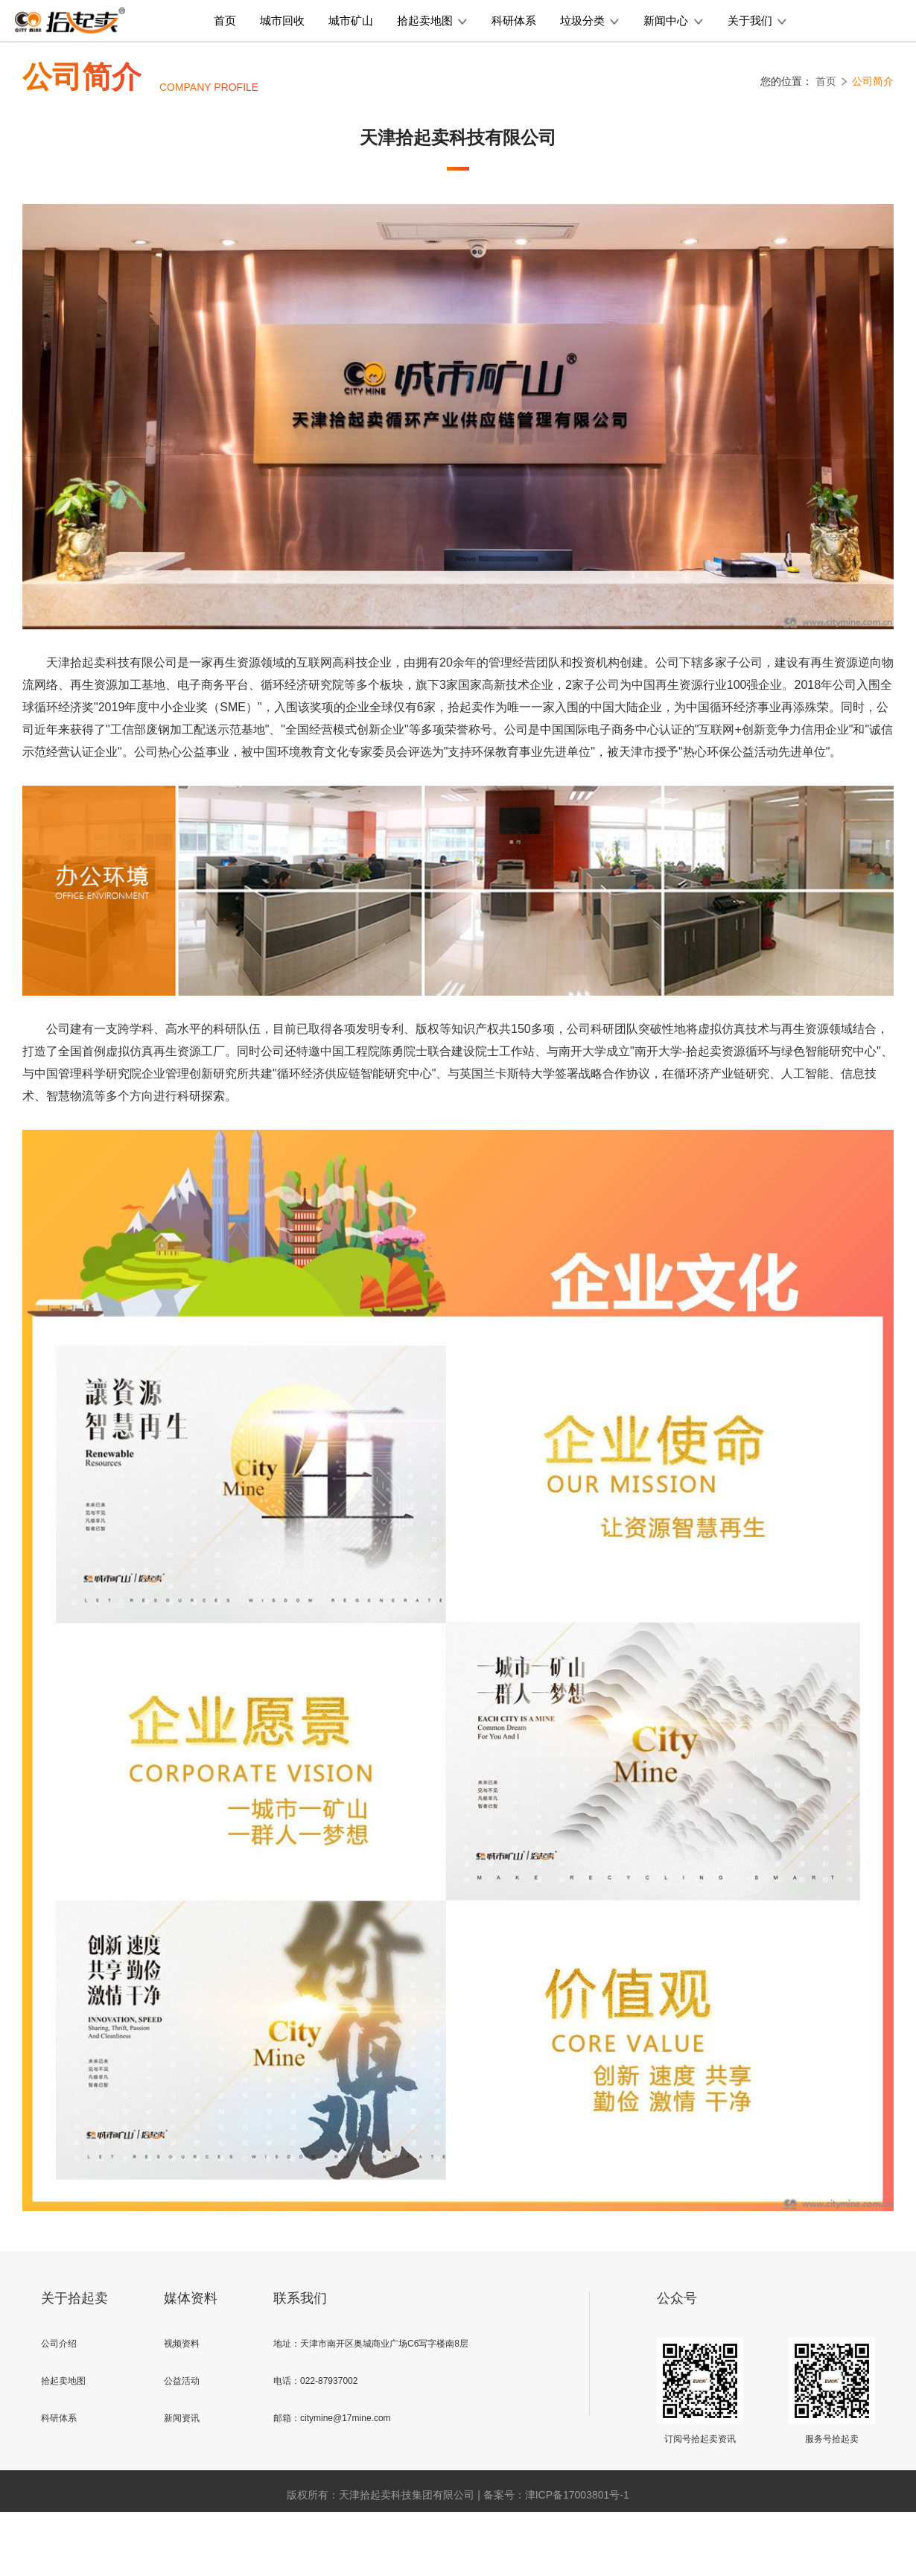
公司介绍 (59, 2343)
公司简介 (873, 81)
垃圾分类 (590, 20)
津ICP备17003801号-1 (577, 2495)
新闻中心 (673, 20)
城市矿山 (350, 20)
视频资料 (182, 2343)
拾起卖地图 (432, 20)
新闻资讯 (182, 2418)
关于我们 (757, 20)
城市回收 (282, 20)
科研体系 (514, 20)
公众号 (677, 2298)
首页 (225, 20)
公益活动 (182, 2381)
